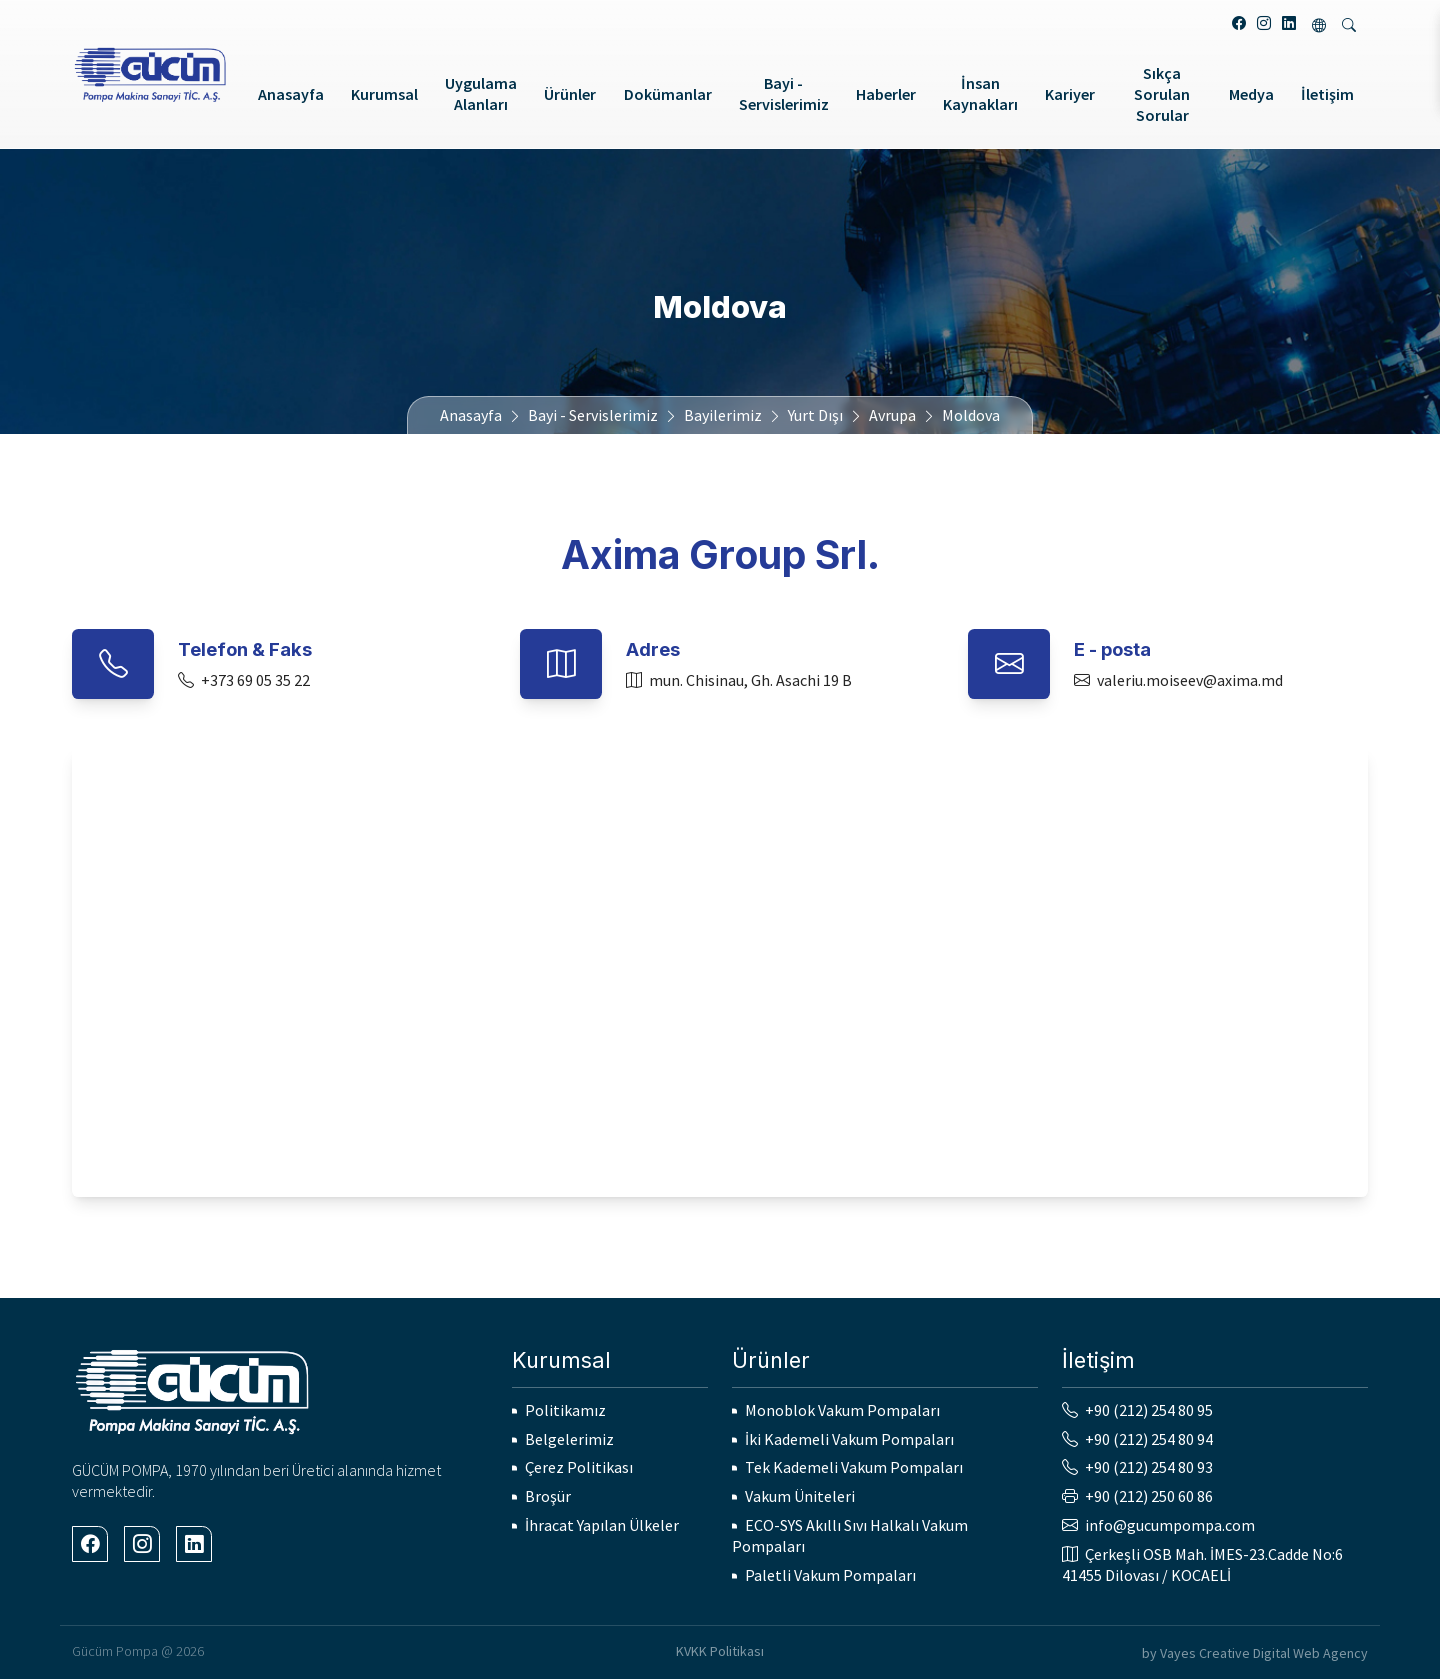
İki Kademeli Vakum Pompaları (849, 1439)
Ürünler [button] (570, 94)
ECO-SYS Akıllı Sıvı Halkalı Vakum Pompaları (850, 1535)
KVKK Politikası (720, 1651)
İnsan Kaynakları (980, 93)
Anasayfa (291, 94)
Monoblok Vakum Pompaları (842, 1410)
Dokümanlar (668, 94)
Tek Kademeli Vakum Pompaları (854, 1467)
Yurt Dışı (815, 415)
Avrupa (892, 415)
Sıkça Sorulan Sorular (1162, 94)
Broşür (548, 1496)
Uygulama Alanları (481, 93)
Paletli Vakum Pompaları (830, 1575)
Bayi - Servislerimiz (784, 93)
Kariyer (1070, 94)
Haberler (886, 94)
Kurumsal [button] (384, 94)
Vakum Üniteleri (800, 1496)
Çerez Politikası (579, 1467)
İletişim (1327, 94)
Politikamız (565, 1410)
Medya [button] (1251, 94)
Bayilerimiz (723, 415)
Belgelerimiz (569, 1439)
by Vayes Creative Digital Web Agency (1255, 1653)
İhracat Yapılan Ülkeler (602, 1525)
